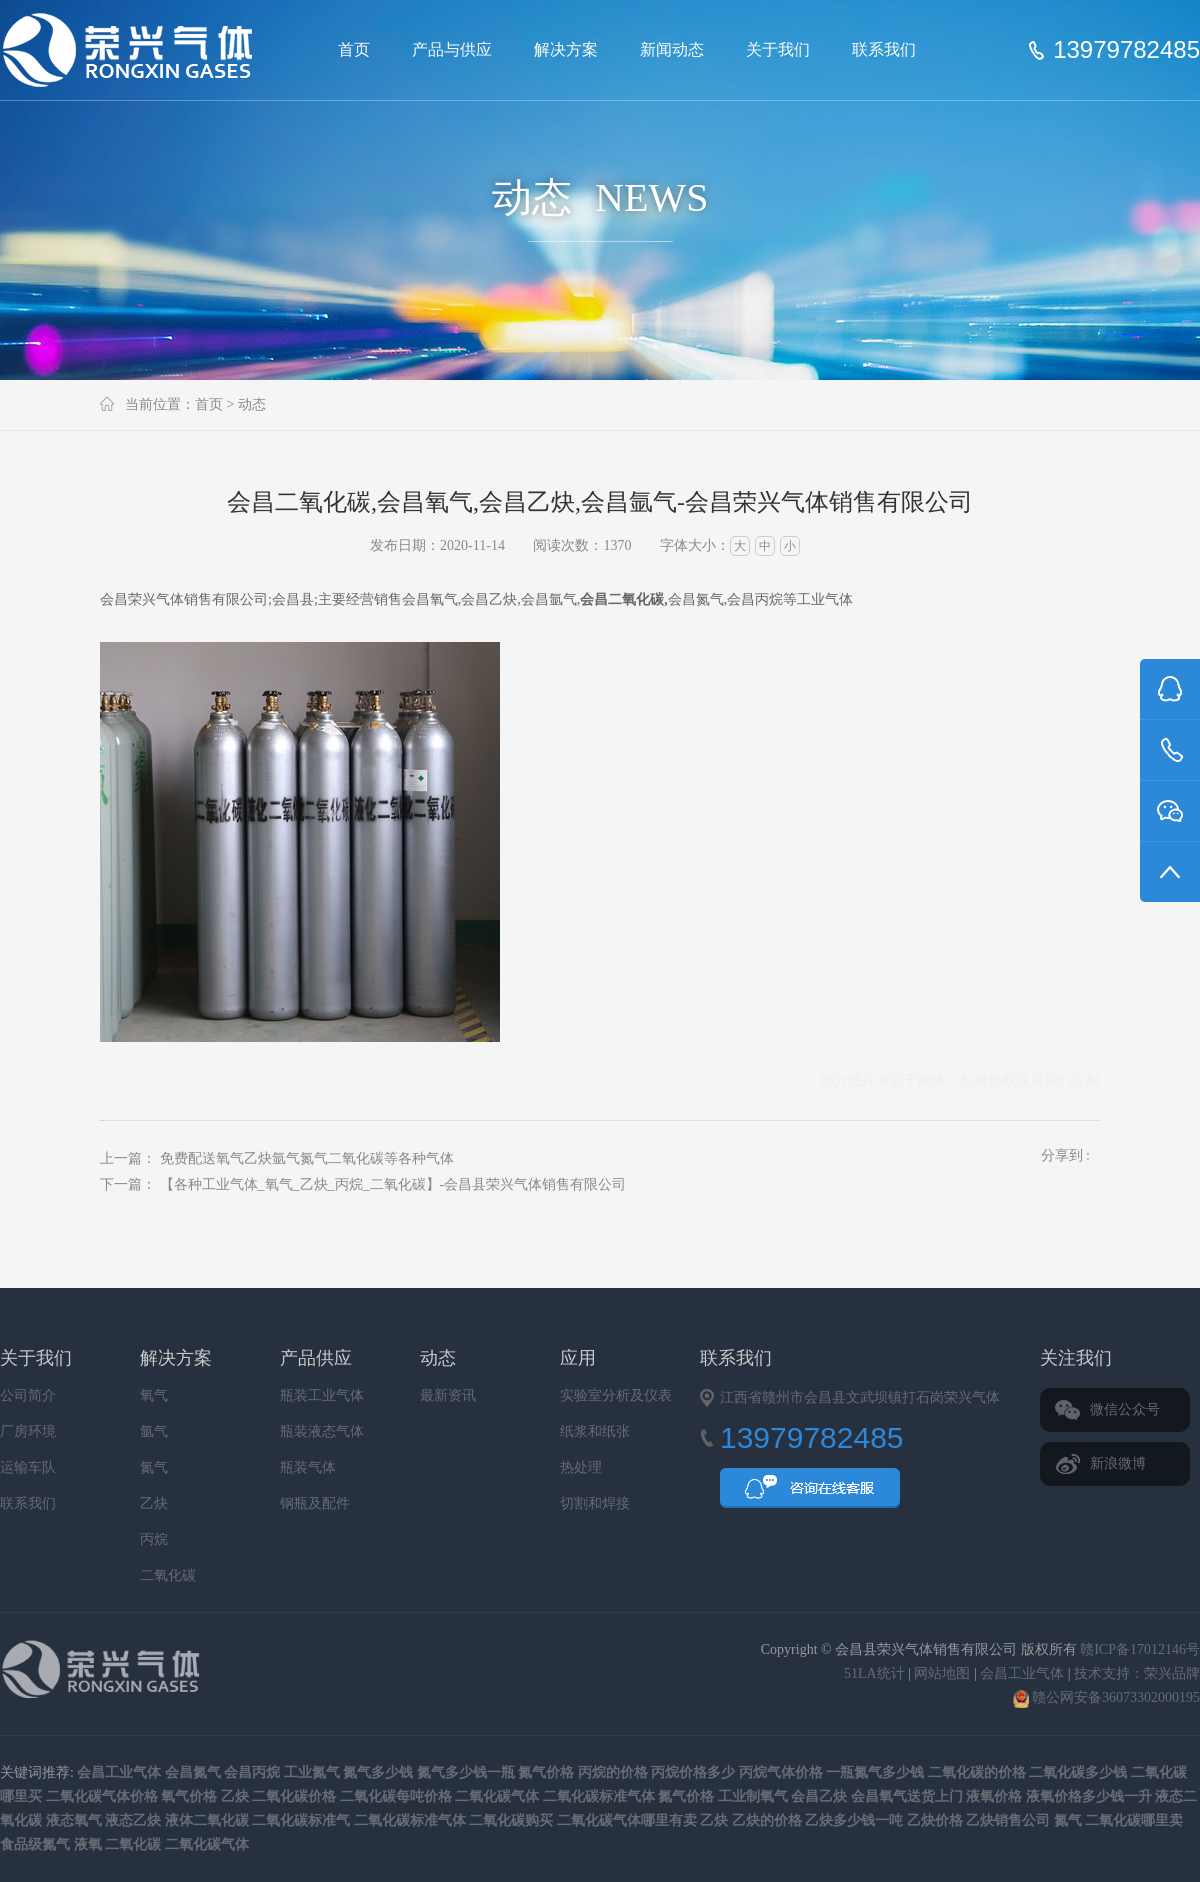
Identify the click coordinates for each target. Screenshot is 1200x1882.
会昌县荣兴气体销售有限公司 (136, 50)
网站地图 (942, 1673)
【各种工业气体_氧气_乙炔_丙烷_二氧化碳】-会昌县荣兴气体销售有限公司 (393, 1184)
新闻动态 (672, 49)
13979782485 (1126, 50)
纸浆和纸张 (595, 1431)
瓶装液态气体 (322, 1431)
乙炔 (154, 1503)
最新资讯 (448, 1395)
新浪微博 (1118, 1463)
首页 (354, 49)
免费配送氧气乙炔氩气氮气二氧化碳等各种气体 (307, 1158)
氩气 (154, 1431)
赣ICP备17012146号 (1140, 1649)
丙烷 (154, 1539)
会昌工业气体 (1022, 1673)
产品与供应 (452, 49)
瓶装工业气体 (322, 1395)
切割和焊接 (595, 1503)
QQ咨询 (810, 1494)
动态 (252, 404)
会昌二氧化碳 (622, 599)
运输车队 (28, 1467)
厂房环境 (28, 1431)
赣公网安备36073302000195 (1107, 1697)
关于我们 (778, 49)
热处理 (581, 1467)
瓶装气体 (308, 1467)
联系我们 (884, 49)
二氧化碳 (168, 1575)
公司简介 (28, 1395)
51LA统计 (874, 1673)
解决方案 (566, 49)
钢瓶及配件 (315, 1503)
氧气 (154, 1395)
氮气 (154, 1467)
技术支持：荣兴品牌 (1137, 1673)
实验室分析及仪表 (616, 1395)
